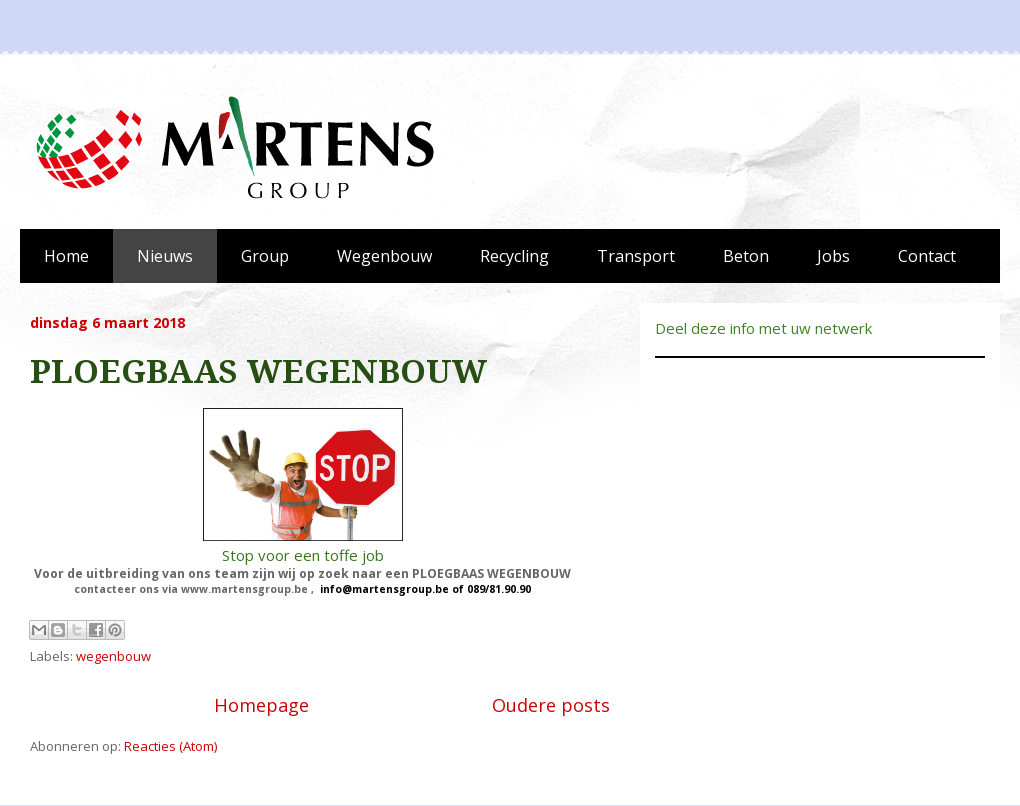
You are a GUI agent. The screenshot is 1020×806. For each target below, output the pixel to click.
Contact (927, 256)
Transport (636, 256)
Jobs (833, 256)
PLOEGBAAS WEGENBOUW (258, 371)
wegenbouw (113, 656)
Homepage (261, 705)
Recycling (514, 256)
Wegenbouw (384, 256)
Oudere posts (551, 705)
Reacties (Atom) (170, 746)
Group (265, 256)
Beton (746, 256)
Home (66, 256)
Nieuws (165, 256)
